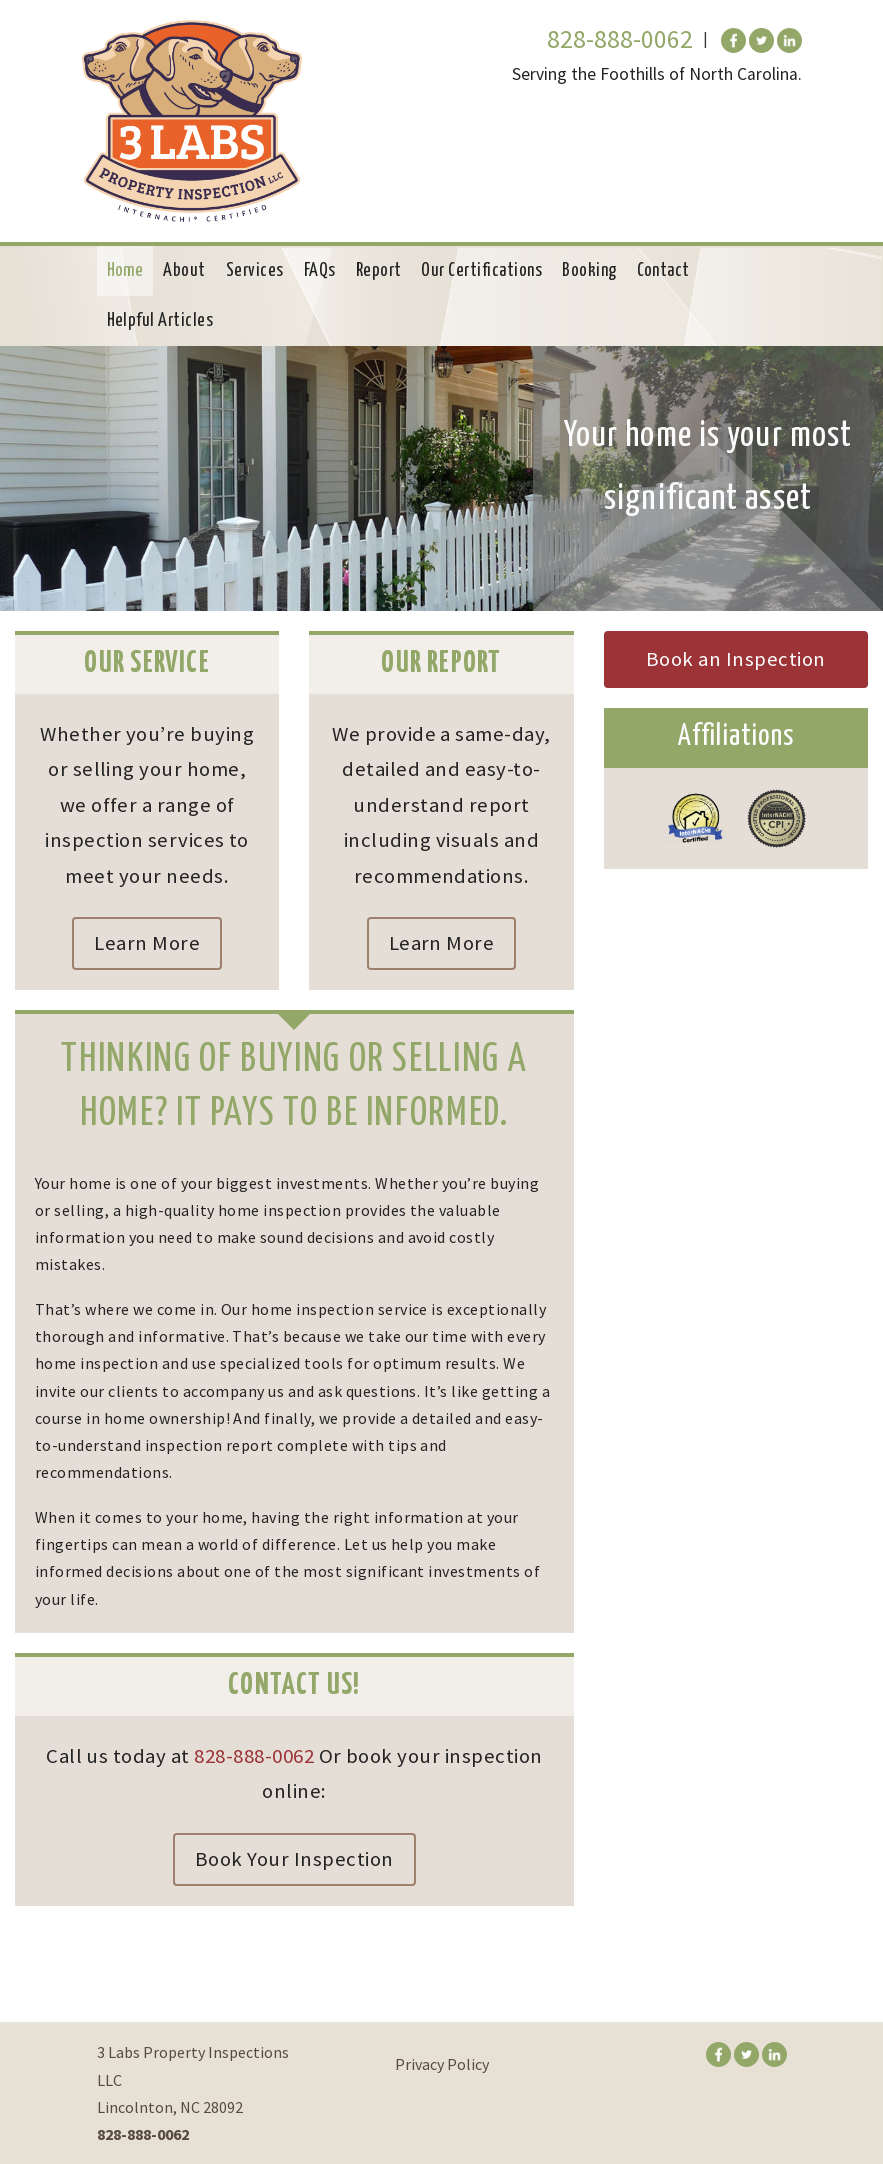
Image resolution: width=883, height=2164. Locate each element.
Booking (589, 271)
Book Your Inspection (294, 1859)
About (184, 271)
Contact (663, 271)
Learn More (147, 943)
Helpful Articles (160, 321)
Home (125, 271)
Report (379, 271)
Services (255, 271)
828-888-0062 (620, 39)
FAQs (320, 271)
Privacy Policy (442, 2064)
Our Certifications (481, 271)
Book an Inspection (736, 659)
